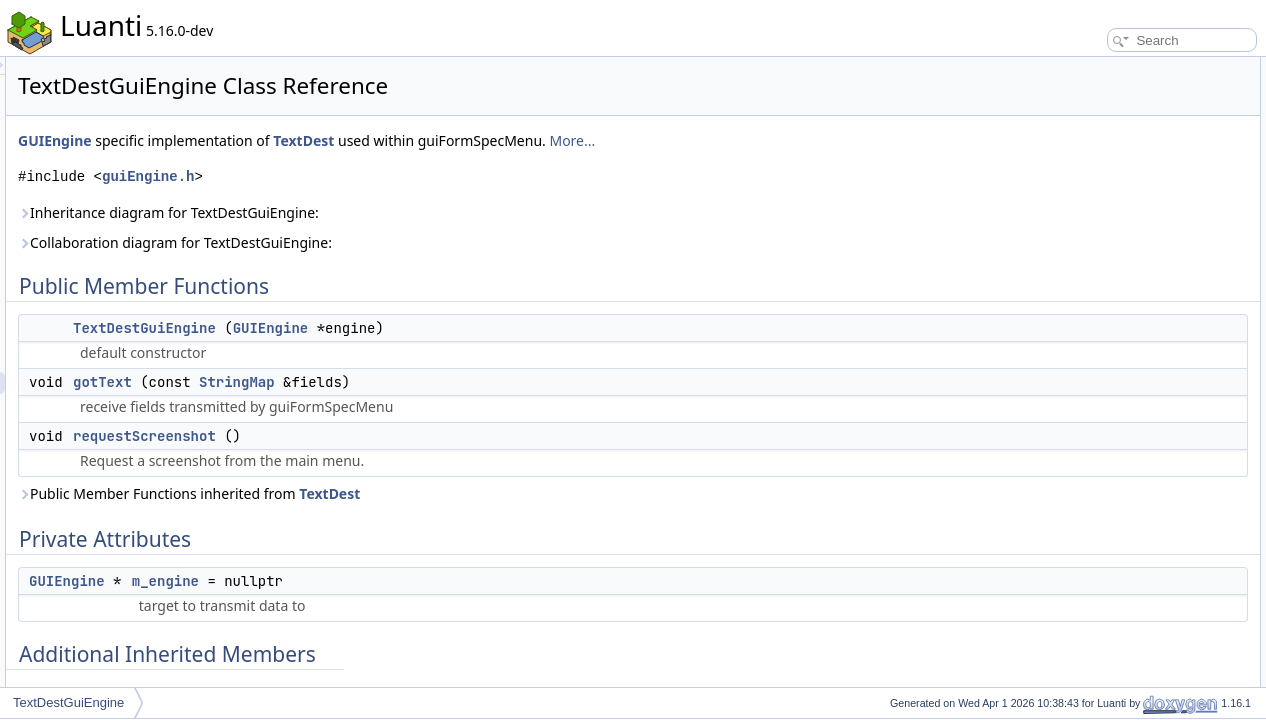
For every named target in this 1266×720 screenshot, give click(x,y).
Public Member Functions (1110, 68)
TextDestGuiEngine (394, 328)
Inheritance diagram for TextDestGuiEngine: (418, 212)
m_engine (415, 581)
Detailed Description (1096, 222)
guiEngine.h (398, 176)
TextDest (553, 140)
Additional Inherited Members (1121, 200)
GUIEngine (305, 140)
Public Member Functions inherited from (439, 493)
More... (822, 140)
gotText (352, 382)
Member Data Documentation (1121, 354)
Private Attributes (1088, 156)
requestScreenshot (394, 436)
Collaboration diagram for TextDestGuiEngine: (425, 242)
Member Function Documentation (1131, 288)
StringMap (487, 382)
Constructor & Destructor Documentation (1151, 244)
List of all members (1093, 398)
